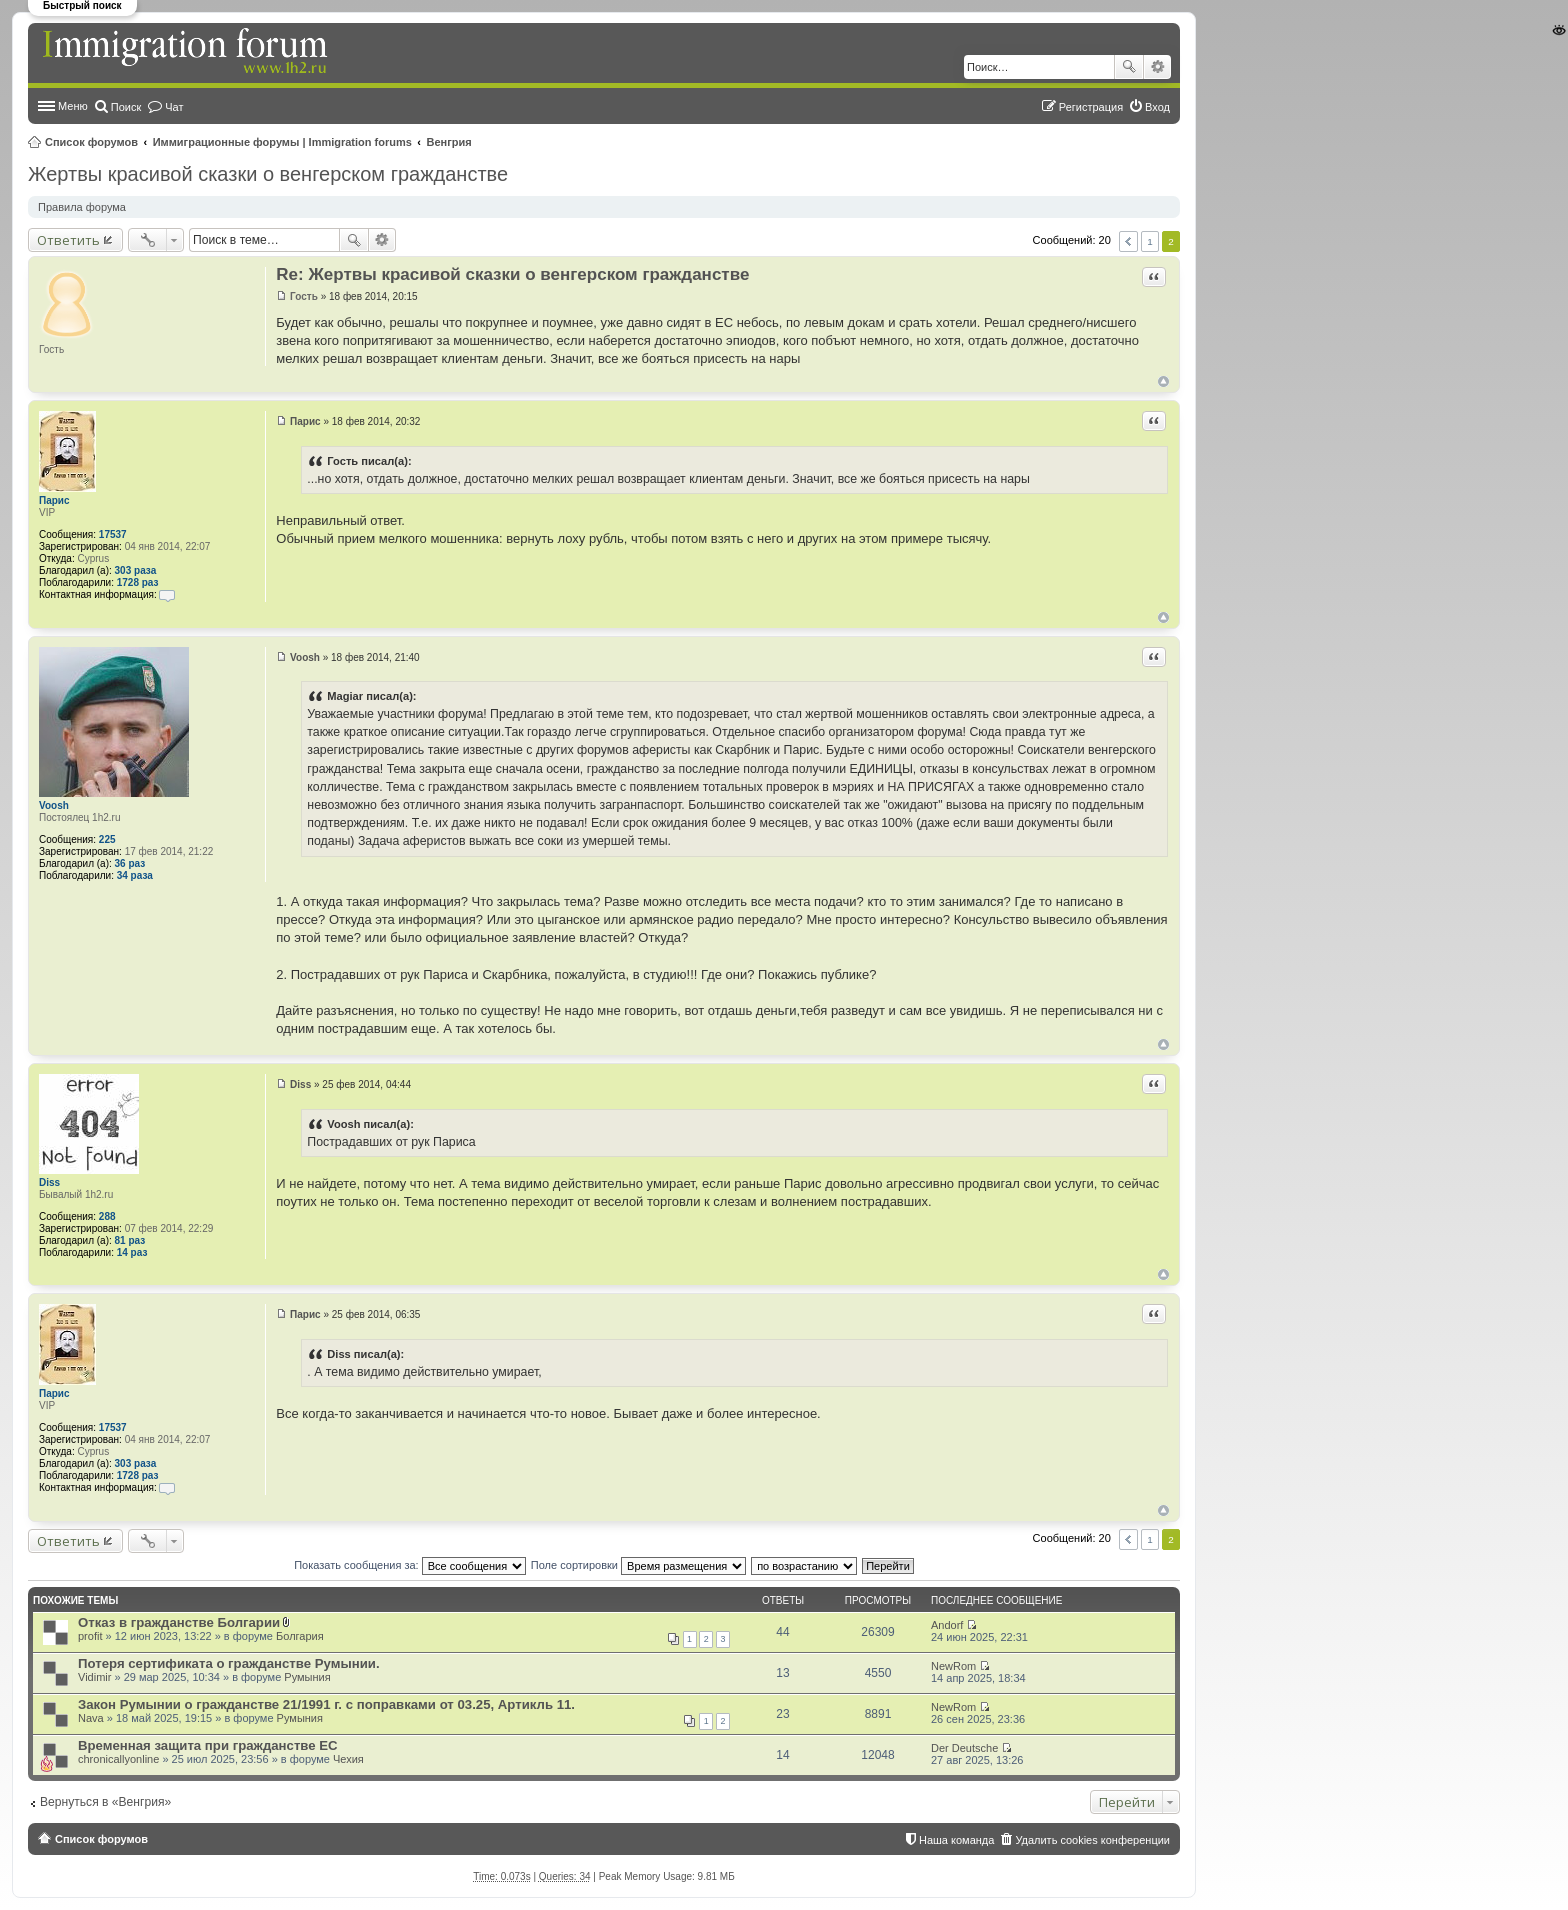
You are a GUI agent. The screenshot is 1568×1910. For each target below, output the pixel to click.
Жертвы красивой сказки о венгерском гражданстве (268, 174)
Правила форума (82, 207)
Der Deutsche (964, 1748)
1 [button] (1150, 241)
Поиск (1129, 67)
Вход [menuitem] (1157, 107)
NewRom (953, 1666)
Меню (73, 106)
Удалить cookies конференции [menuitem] (1092, 1840)
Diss (49, 1182)
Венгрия (449, 142)
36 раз (130, 863)
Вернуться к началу (1163, 381)
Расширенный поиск (1157, 67)
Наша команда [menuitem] (956, 1840)
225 (107, 839)
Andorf (947, 1625)
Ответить (68, 240)
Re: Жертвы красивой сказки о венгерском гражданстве (512, 274)
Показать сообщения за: (410, 1565)
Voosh (54, 805)
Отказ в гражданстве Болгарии (179, 1622)
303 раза (136, 570)
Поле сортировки (638, 1565)
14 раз (132, 1252)
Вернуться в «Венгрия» (105, 1802)
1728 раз (138, 582)
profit (90, 1636)
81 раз (130, 1240)
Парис (54, 500)
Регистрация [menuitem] (1091, 107)
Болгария (300, 1636)
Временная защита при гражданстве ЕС (208, 1745)
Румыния (307, 1677)
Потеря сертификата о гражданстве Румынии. (229, 1663)
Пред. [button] (1128, 241)
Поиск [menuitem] (126, 107)
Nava (91, 1718)
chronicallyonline (118, 1759)
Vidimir (94, 1677)
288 (107, 1216)
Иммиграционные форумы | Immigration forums (282, 142)
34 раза (135, 875)
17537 (113, 534)
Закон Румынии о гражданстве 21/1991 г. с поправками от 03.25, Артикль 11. (326, 1704)
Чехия (348, 1759)
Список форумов (91, 142)
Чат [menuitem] (174, 107)
